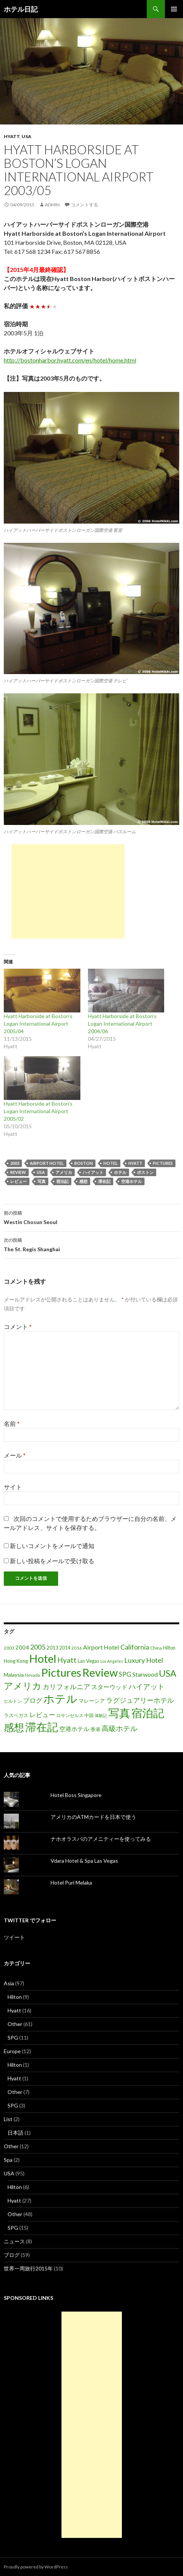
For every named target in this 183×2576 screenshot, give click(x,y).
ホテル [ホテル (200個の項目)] (60, 1698)
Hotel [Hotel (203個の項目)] (42, 1658)
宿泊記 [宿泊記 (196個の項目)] (147, 1712)
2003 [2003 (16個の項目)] (9, 1648)
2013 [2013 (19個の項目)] (52, 1648)
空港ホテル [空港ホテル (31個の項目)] (74, 1729)
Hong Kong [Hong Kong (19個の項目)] (16, 1661)
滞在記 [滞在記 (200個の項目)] (41, 1726)
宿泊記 (62, 1181)
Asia (9, 1983)
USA (26, 136)
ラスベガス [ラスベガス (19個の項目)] (16, 1715)
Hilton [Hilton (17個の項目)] (169, 1648)
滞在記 (104, 1181)
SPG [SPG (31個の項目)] (125, 1674)
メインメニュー (174, 9)
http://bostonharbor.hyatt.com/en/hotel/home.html (70, 360)
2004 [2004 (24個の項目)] (22, 1647)
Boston (83, 1163)
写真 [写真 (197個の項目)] (119, 1712)
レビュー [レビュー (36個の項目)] (42, 1715)
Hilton (15, 1997)
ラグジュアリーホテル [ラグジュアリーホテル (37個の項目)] (140, 1700)
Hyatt (12, 136)
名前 (12, 1423)
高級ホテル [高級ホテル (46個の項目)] (119, 1728)
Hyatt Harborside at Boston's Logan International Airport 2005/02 (38, 1111)
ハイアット (93, 1172)
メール (15, 1455)
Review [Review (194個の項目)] (100, 1672)
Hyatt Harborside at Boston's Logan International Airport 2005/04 (38, 1023)
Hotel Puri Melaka (71, 1882)
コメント (18, 1326)
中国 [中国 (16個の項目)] (89, 1715)
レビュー (18, 1181)
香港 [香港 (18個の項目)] (95, 1729)
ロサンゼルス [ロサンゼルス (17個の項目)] (69, 1715)
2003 (14, 1163)
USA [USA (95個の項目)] (167, 1673)
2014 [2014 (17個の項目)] (65, 1648)
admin (52, 204)
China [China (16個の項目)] (156, 1648)
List (8, 2119)
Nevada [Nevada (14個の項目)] (32, 1675)
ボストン (145, 1172)
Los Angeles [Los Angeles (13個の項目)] (111, 1661)
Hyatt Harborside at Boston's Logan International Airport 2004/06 (122, 1023)
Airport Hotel (47, 1163)
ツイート (14, 1937)
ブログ (12, 2255)
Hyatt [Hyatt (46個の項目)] (67, 1660)
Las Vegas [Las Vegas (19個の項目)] (88, 1661)
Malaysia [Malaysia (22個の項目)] (14, 1674)
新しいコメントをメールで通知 (52, 1545)
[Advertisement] (68, 891)
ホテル (120, 1172)
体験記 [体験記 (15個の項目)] (101, 1715)
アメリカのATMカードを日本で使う (93, 1817)
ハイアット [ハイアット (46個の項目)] (147, 1686)
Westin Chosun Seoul (91, 1217)
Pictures (163, 1163)
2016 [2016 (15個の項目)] (76, 1647)
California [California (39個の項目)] (134, 1647)
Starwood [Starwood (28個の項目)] (145, 1674)
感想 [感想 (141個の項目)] (14, 1727)
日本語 (15, 2132)
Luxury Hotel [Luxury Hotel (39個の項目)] (143, 1660)
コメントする (84, 204)
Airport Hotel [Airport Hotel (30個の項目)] (101, 1647)
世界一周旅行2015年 (28, 2268)
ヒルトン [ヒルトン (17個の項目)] (13, 1701)
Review (18, 1172)
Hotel (110, 1163)
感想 (83, 1181)
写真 (41, 1181)
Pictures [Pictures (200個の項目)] (61, 1672)
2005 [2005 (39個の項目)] (37, 1647)
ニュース (14, 2241)
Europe (12, 2051)
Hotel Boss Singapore (76, 1795)
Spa (8, 2160)
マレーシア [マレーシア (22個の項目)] (91, 1700)
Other (15, 2024)
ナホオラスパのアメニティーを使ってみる (101, 1839)
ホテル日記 (21, 9)
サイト (13, 1486)
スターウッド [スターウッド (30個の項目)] (109, 1686)
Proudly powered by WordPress (36, 2567)
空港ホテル (131, 1181)
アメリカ (63, 1172)
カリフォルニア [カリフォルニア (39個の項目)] (66, 1686)
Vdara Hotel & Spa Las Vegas (84, 1860)
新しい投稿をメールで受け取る (52, 1560)
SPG (13, 2037)
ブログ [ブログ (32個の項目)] (32, 1700)
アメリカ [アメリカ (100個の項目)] (23, 1685)
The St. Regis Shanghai (91, 1244)
